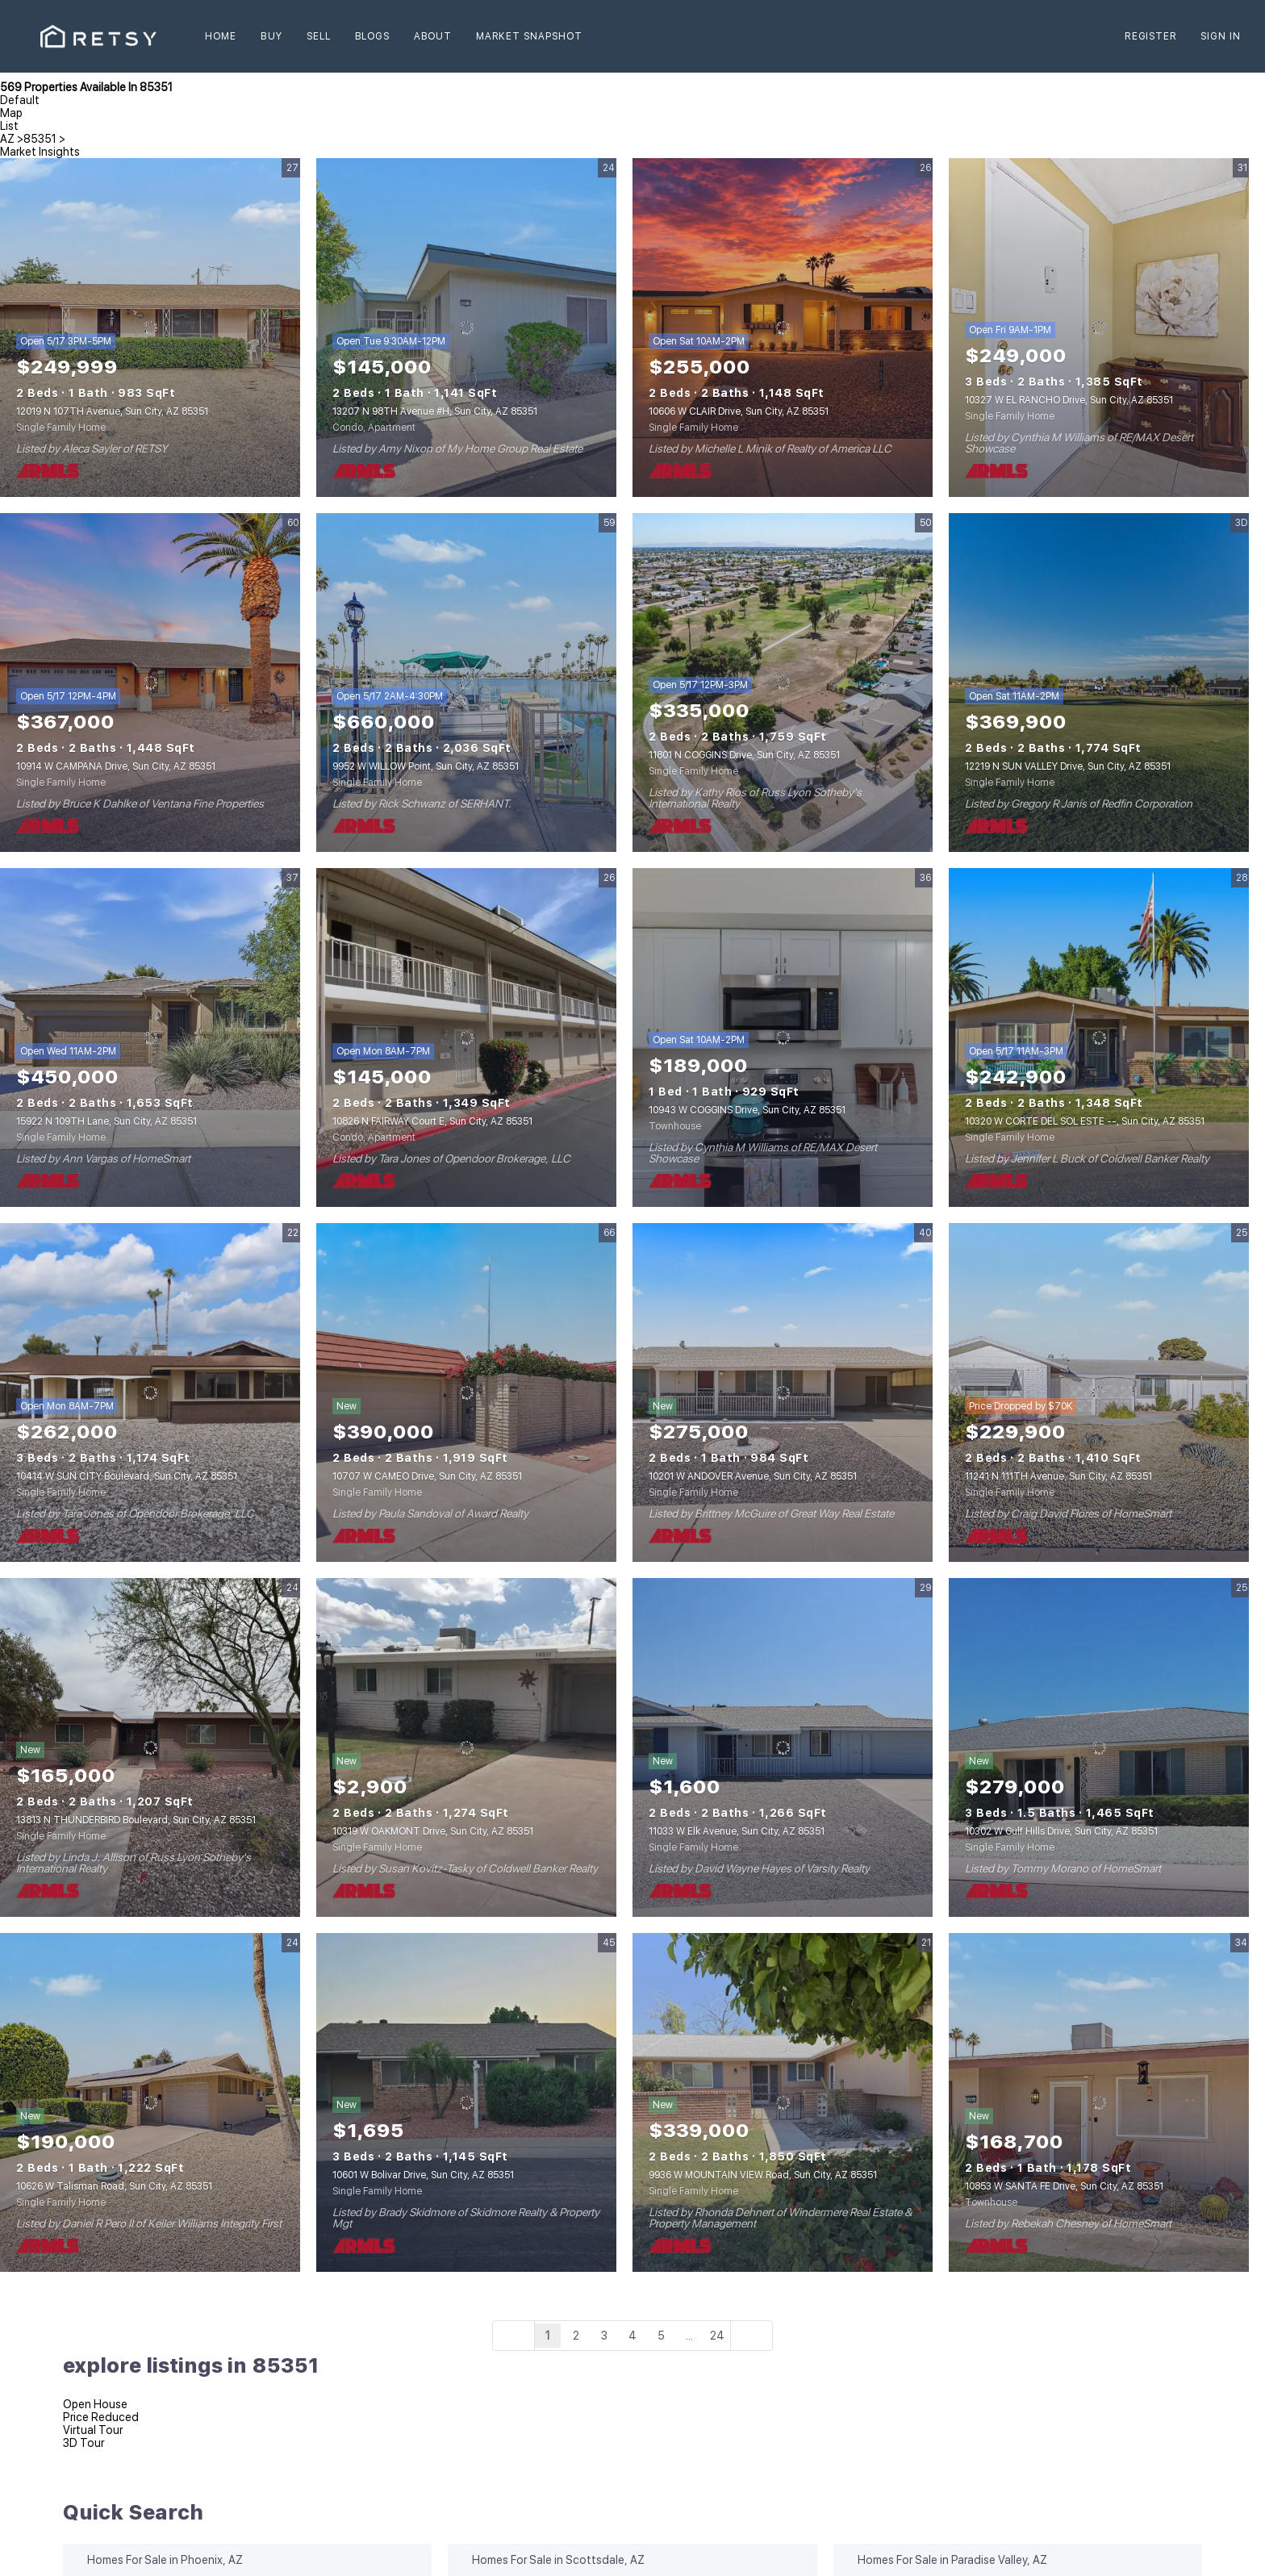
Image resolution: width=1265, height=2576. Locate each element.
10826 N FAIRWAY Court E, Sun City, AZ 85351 (432, 1121)
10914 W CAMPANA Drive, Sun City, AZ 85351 (115, 766)
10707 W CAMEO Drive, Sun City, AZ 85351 (427, 1476)
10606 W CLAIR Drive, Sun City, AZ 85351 (739, 411)
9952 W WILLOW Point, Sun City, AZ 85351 (425, 766)
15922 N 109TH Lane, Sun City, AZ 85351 (106, 1121)
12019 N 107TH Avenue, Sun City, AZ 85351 (112, 411)
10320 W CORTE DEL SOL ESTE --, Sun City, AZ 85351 (1084, 1121)
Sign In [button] (1220, 36)
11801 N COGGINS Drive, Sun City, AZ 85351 (744, 755)
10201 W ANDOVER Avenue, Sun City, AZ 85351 (753, 1476)
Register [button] (1150, 36)
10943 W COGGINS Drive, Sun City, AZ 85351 (747, 1110)
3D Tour (83, 2442)
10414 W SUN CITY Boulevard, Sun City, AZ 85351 (126, 1476)
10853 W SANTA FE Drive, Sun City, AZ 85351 (1064, 2186)
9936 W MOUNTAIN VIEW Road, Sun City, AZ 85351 (763, 2175)
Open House (95, 2404)
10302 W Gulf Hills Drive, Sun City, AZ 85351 (1061, 1831)
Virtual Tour (93, 2430)
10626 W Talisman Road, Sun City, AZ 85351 (114, 2186)
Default (20, 100)
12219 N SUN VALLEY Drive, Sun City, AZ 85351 (1068, 766)
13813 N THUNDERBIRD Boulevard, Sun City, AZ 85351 (136, 1820)
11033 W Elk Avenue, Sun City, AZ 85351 (737, 1831)
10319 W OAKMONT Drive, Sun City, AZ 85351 (432, 1831)
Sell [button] (319, 36)
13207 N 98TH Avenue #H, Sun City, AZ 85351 (434, 411)
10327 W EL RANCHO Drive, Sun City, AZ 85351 (1069, 400)
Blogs (372, 36)
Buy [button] (271, 36)
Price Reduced (101, 2417)
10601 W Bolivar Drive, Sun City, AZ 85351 (423, 2175)
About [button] (433, 36)
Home (220, 36)
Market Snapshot (529, 36)
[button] (98, 36)
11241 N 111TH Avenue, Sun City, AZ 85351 (1058, 1476)
